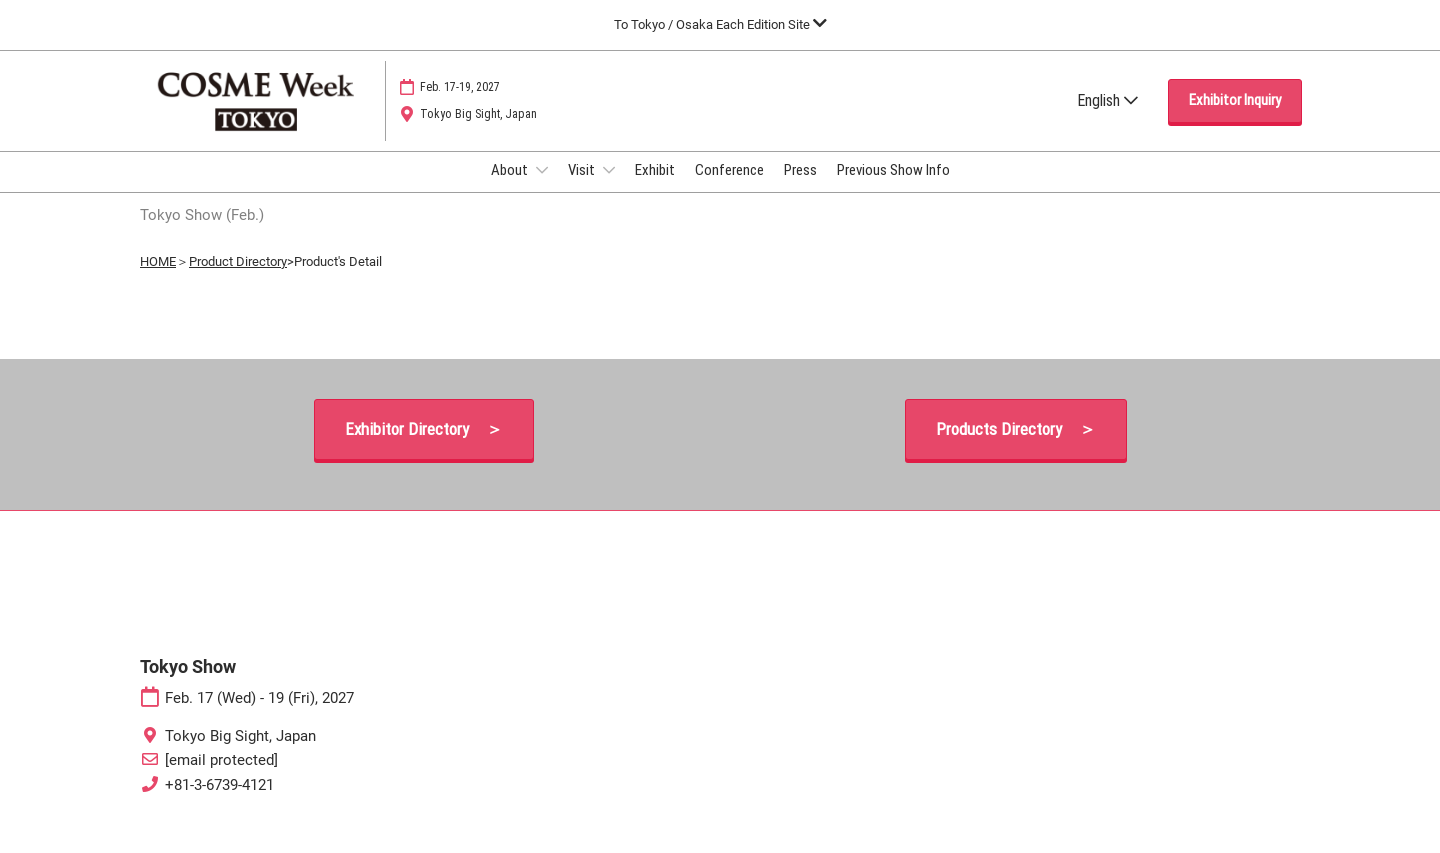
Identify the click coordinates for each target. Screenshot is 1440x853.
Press (800, 189)
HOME (158, 279)
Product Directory (238, 279)
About (511, 189)
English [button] (1107, 119)
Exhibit (655, 189)
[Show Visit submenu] (609, 189)
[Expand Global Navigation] (720, 24)
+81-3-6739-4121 (219, 803)
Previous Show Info (893, 189)
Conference (729, 189)
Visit (583, 189)
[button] (1235, 120)
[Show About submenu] (542, 189)
